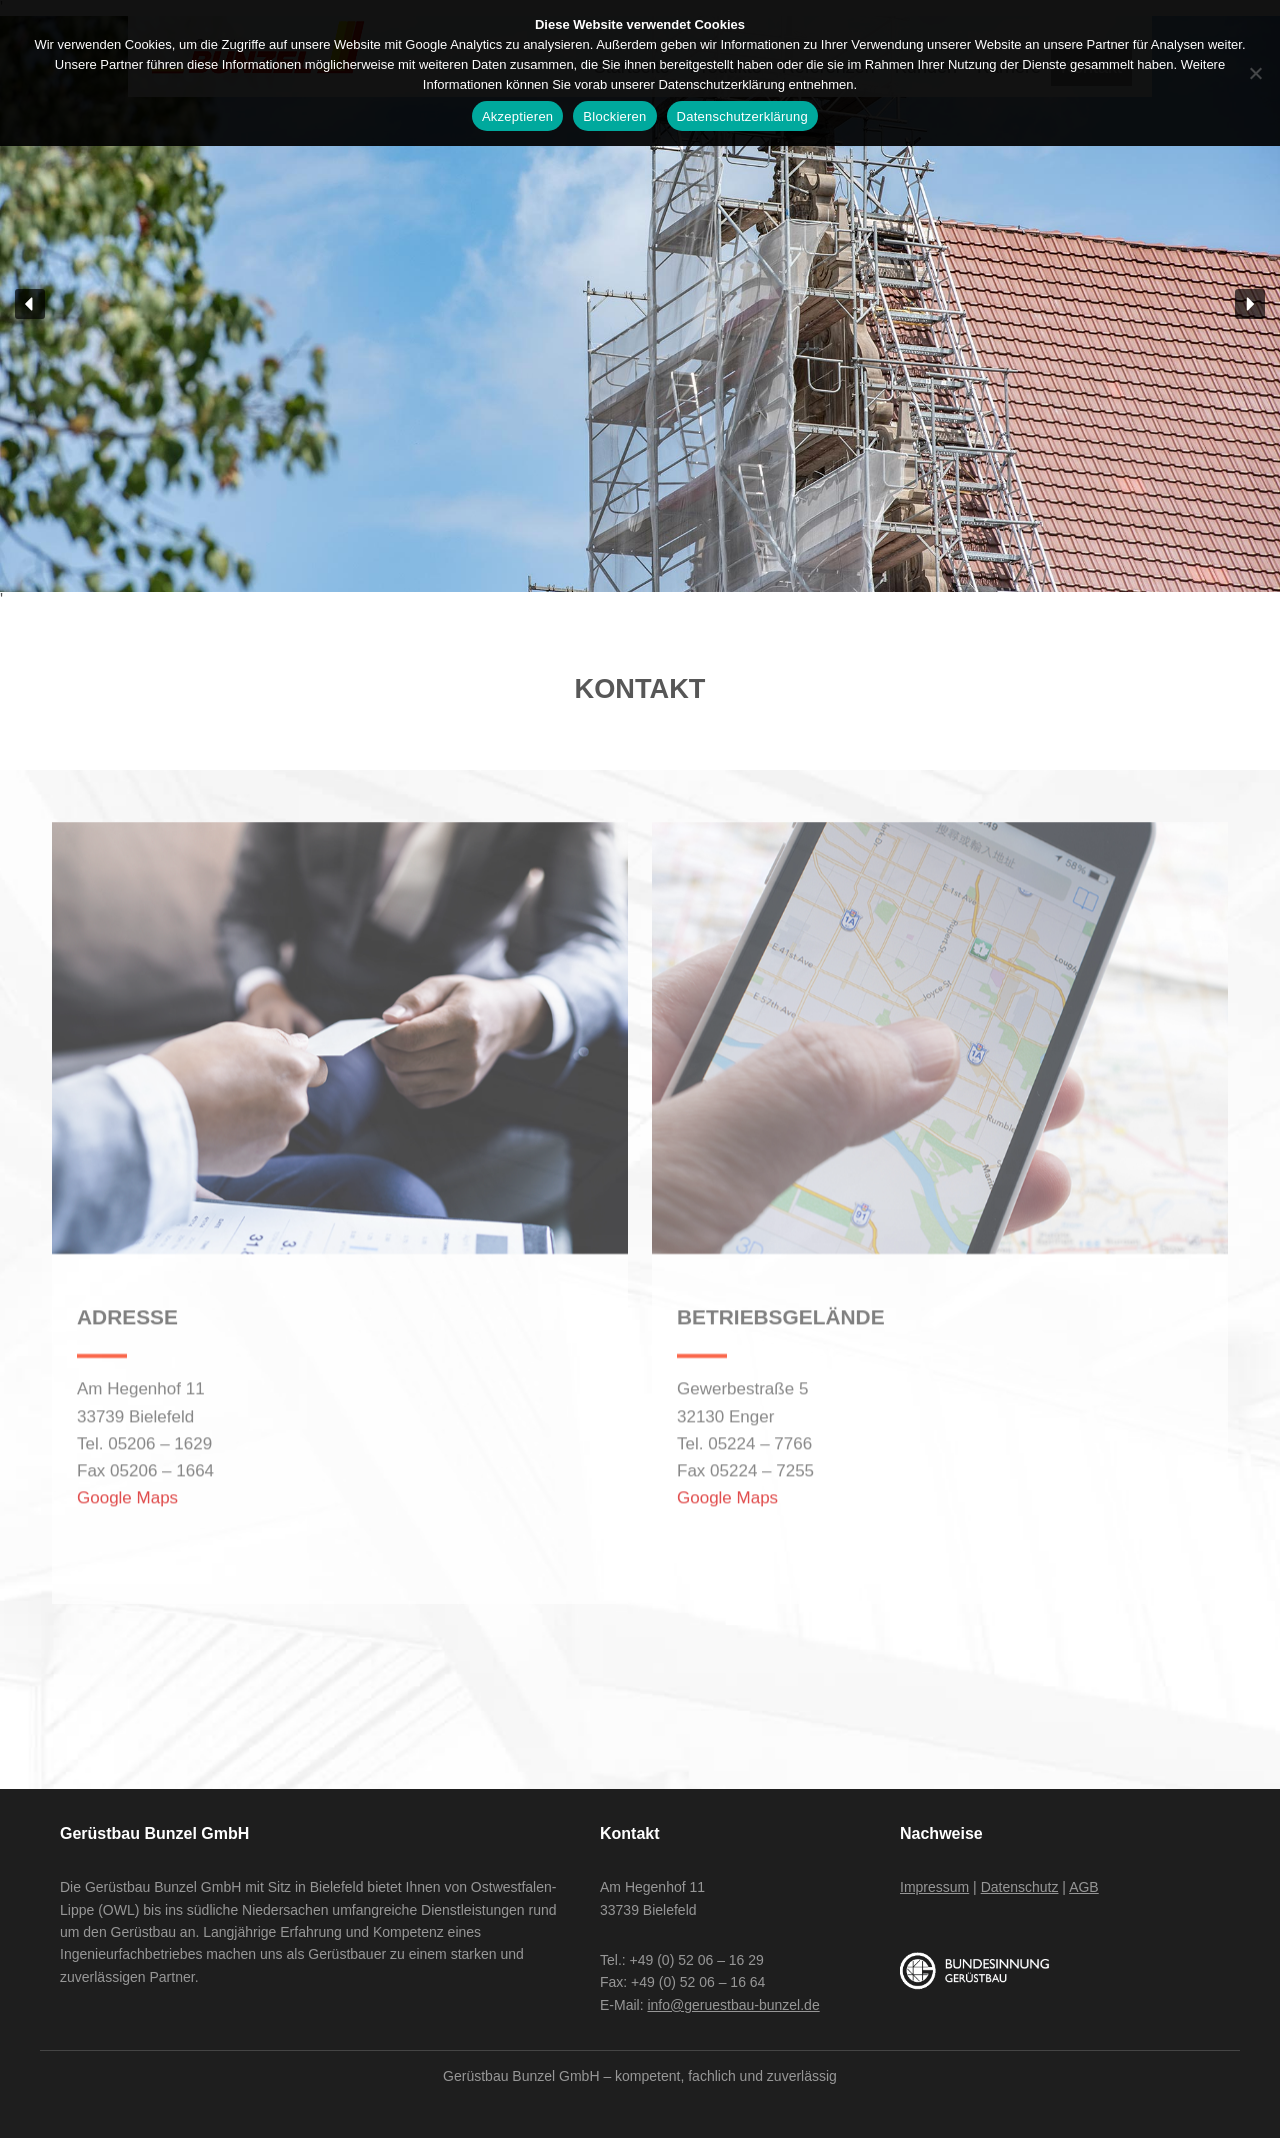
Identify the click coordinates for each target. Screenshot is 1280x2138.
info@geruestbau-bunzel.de (733, 2005)
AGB (1084, 1887)
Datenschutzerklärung (742, 116)
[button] (30, 304)
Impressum (934, 1887)
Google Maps (127, 1456)
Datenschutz (1020, 1887)
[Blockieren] (1255, 73)
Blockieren (614, 116)
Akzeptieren (517, 116)
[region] (640, 304)
